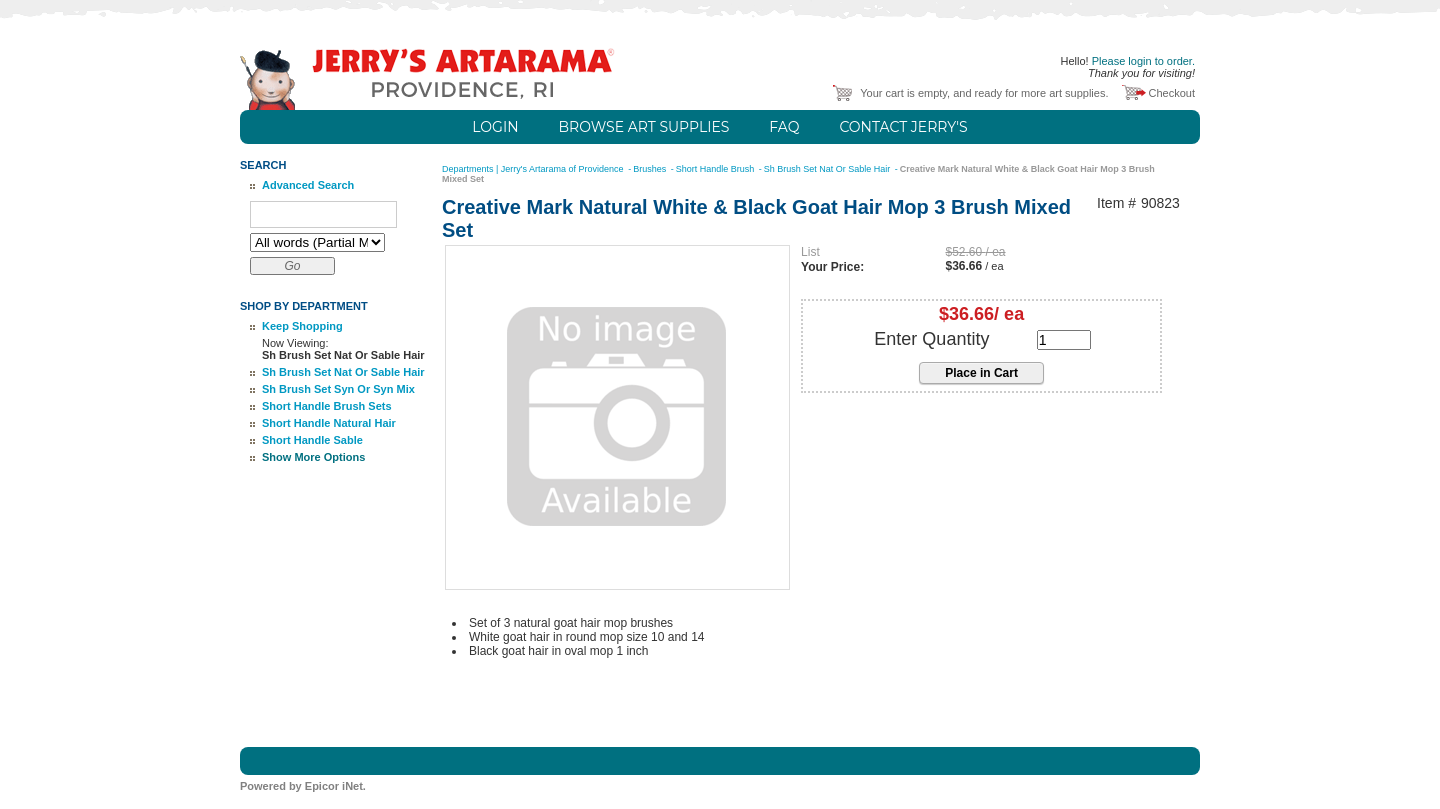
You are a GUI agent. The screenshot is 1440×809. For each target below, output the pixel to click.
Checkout (1172, 93)
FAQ (784, 127)
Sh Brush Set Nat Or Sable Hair (343, 372)
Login (495, 127)
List (810, 252)
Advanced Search (308, 185)
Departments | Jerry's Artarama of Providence (534, 169)
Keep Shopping (302, 326)
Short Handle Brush (716, 169)
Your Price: (832, 267)
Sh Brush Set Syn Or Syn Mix (338, 389)
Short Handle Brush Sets (327, 406)
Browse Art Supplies (644, 127)
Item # (1116, 203)
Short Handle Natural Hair (329, 423)
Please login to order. (1143, 61)
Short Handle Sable (312, 440)
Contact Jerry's (903, 127)
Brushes (651, 169)
